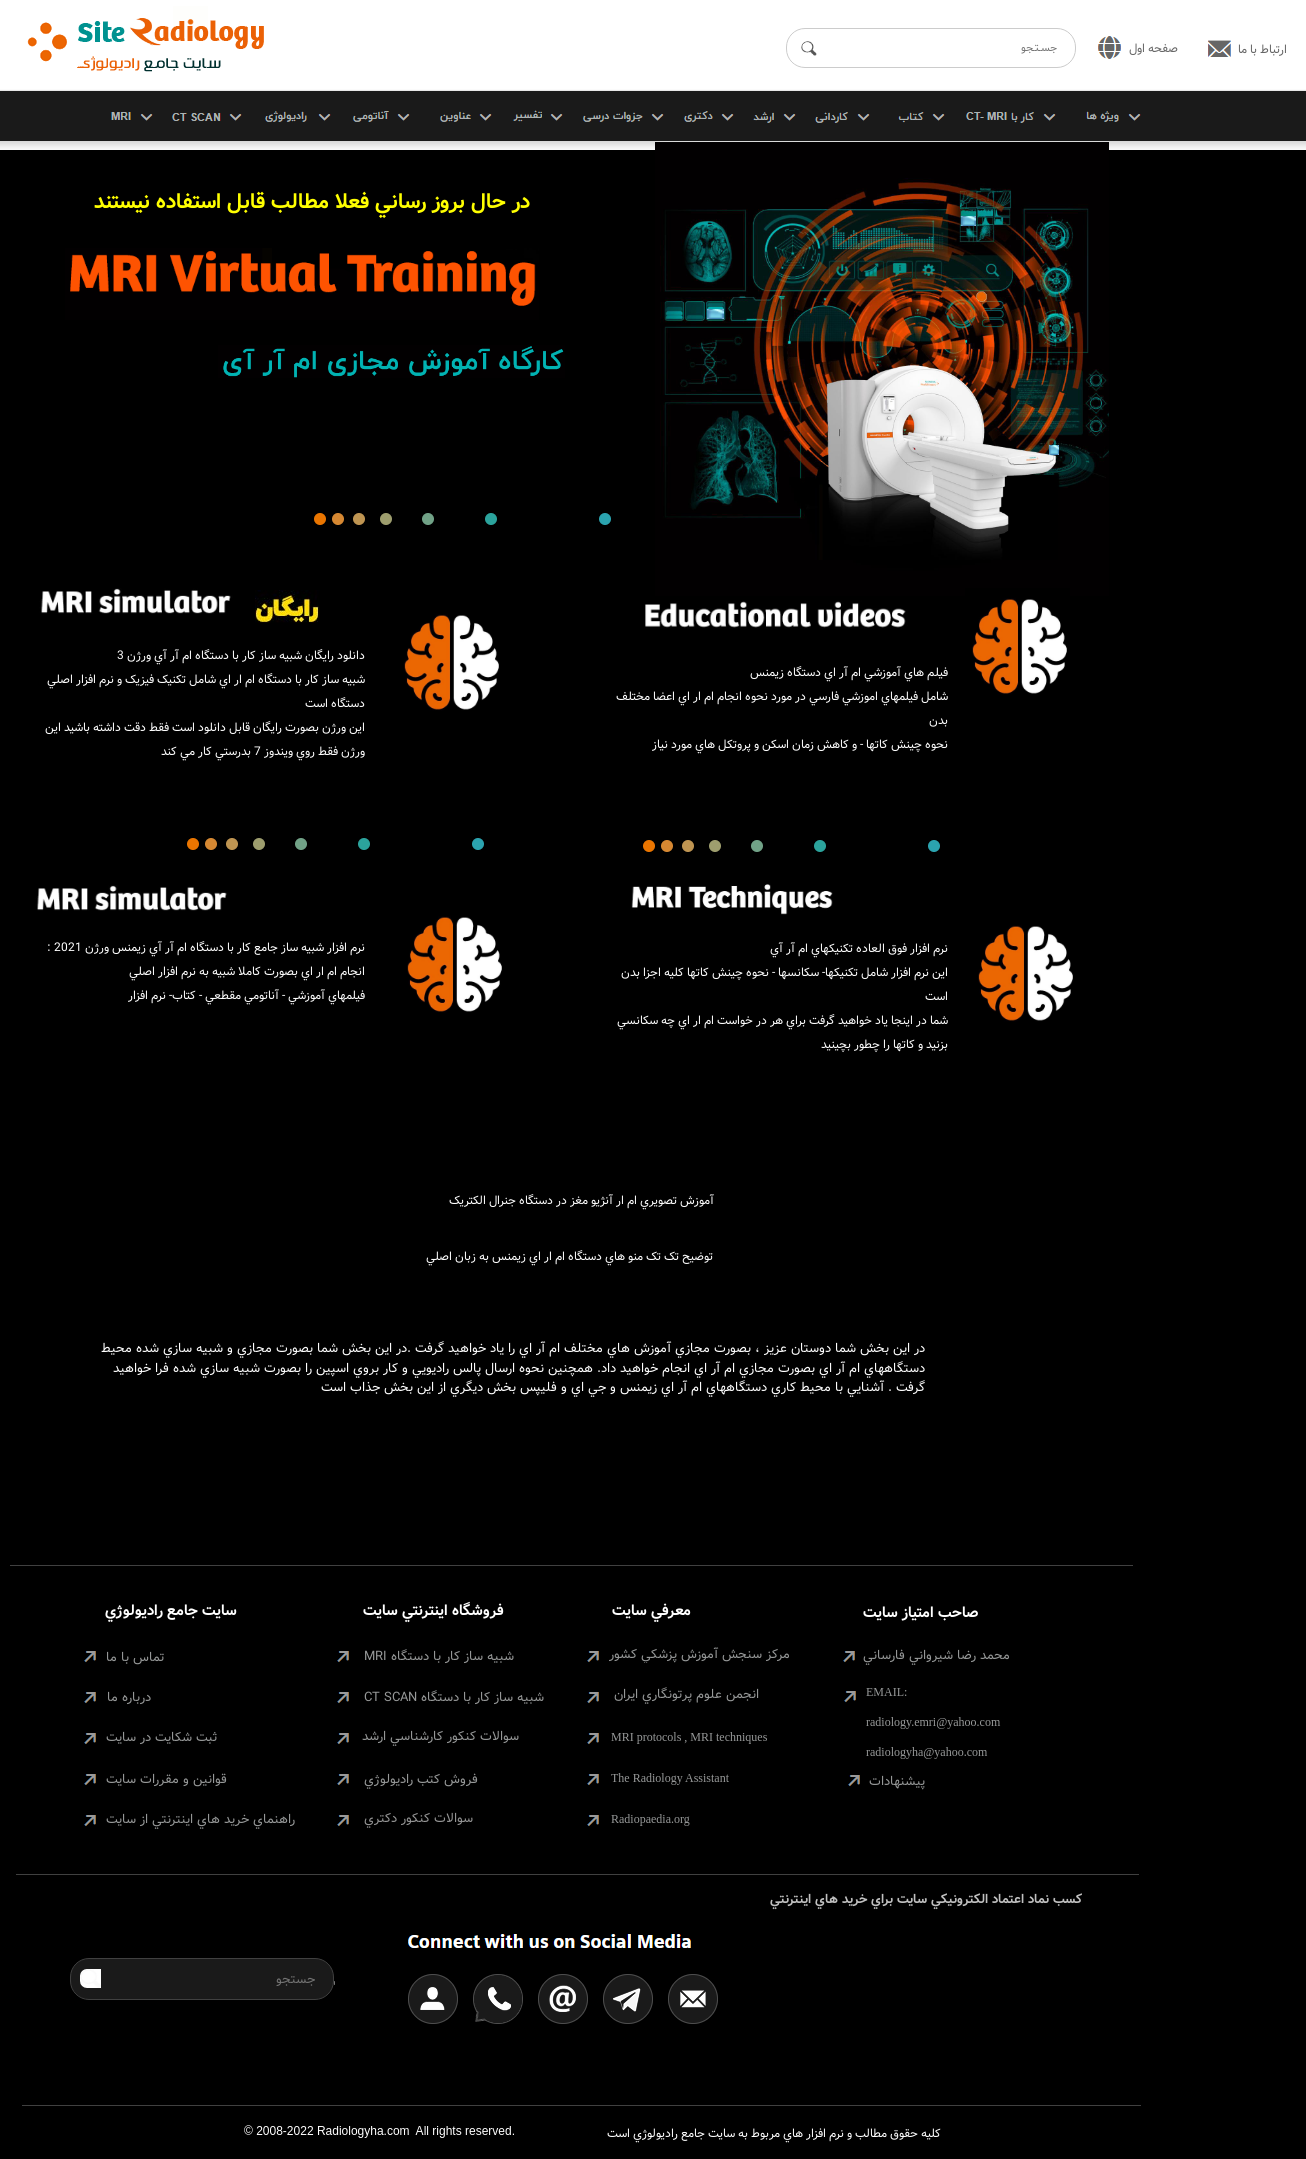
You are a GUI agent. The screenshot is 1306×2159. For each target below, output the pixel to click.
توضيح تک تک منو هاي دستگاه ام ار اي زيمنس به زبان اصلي (569, 1256)
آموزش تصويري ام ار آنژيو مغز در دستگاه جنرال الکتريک (581, 1200)
